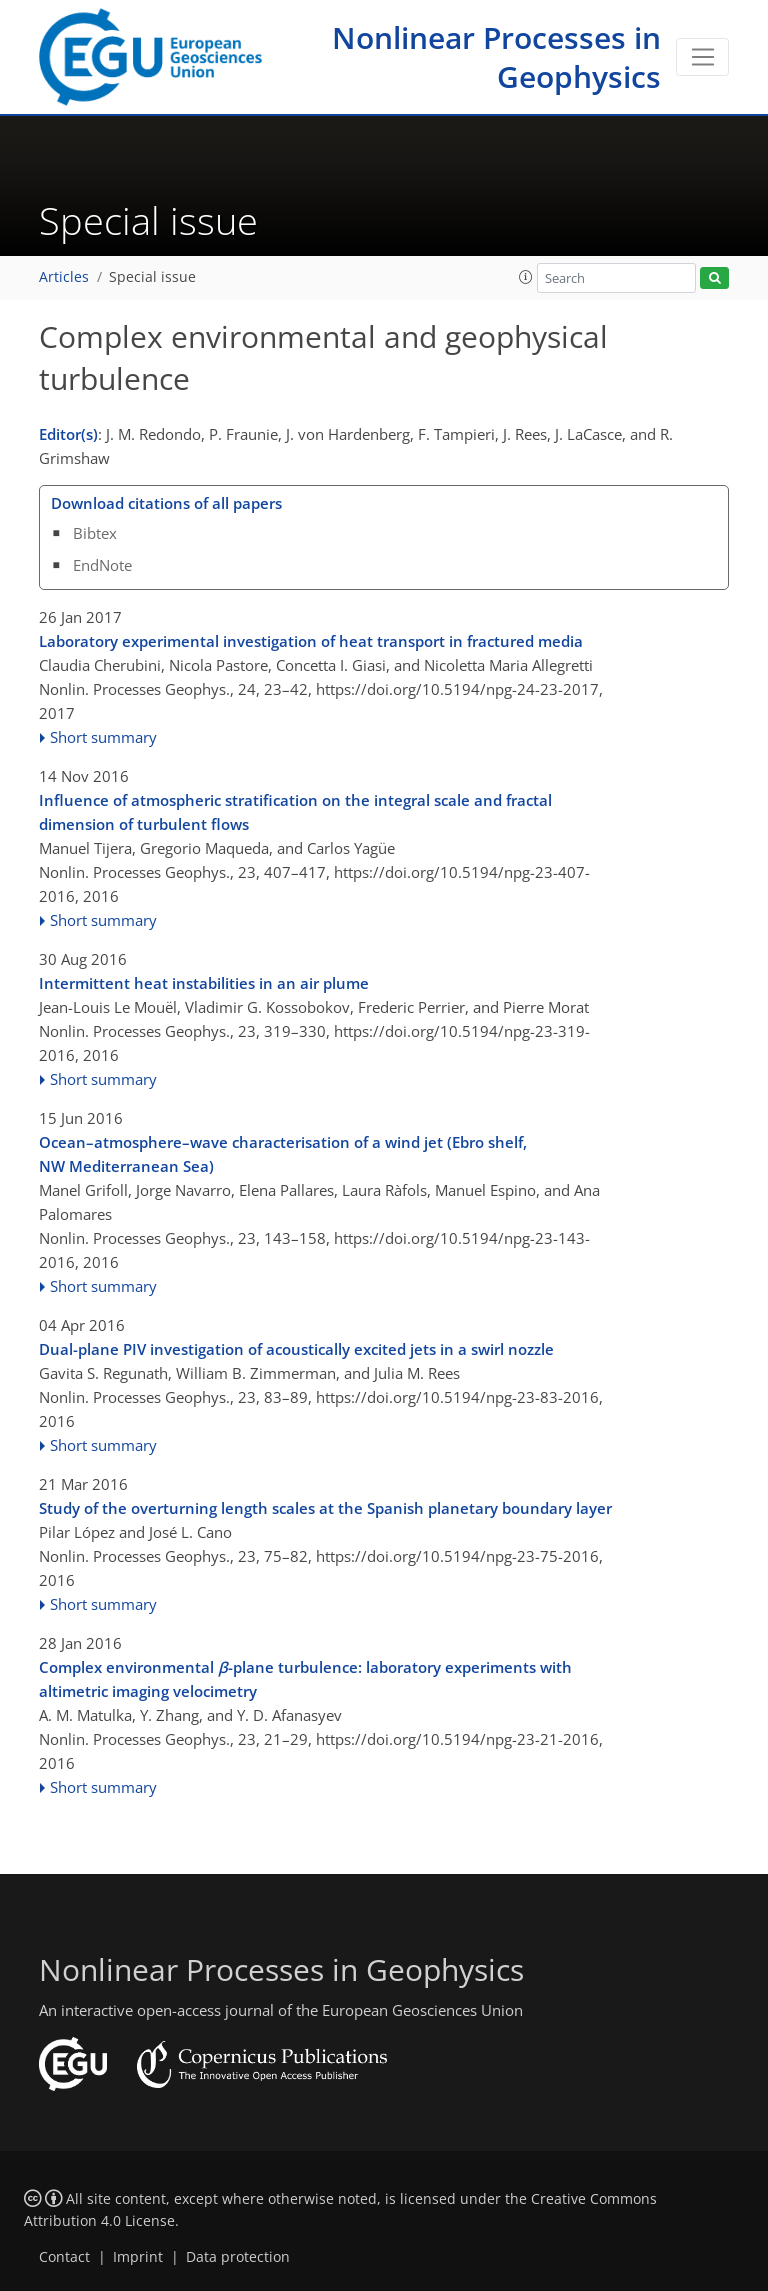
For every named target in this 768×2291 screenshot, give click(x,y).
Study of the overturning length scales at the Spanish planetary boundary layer (325, 1508)
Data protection (238, 2257)
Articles (64, 277)
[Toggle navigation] (702, 57)
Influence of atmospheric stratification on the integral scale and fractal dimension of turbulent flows (295, 812)
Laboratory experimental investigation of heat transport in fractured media (311, 641)
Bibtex (95, 533)
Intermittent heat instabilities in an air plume (204, 983)
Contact (64, 2257)
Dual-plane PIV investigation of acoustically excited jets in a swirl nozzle (296, 1349)
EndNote (102, 565)
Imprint (138, 2257)
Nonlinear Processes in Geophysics (496, 57)
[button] (526, 277)
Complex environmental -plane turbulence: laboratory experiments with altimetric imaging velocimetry (305, 1679)
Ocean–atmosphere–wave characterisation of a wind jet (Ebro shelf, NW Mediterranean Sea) (283, 1154)
